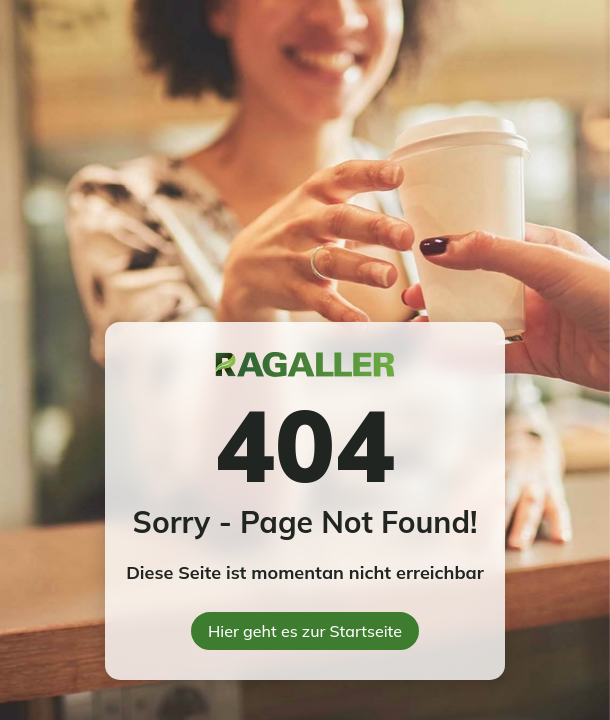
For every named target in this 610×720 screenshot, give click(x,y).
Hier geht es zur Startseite (305, 631)
